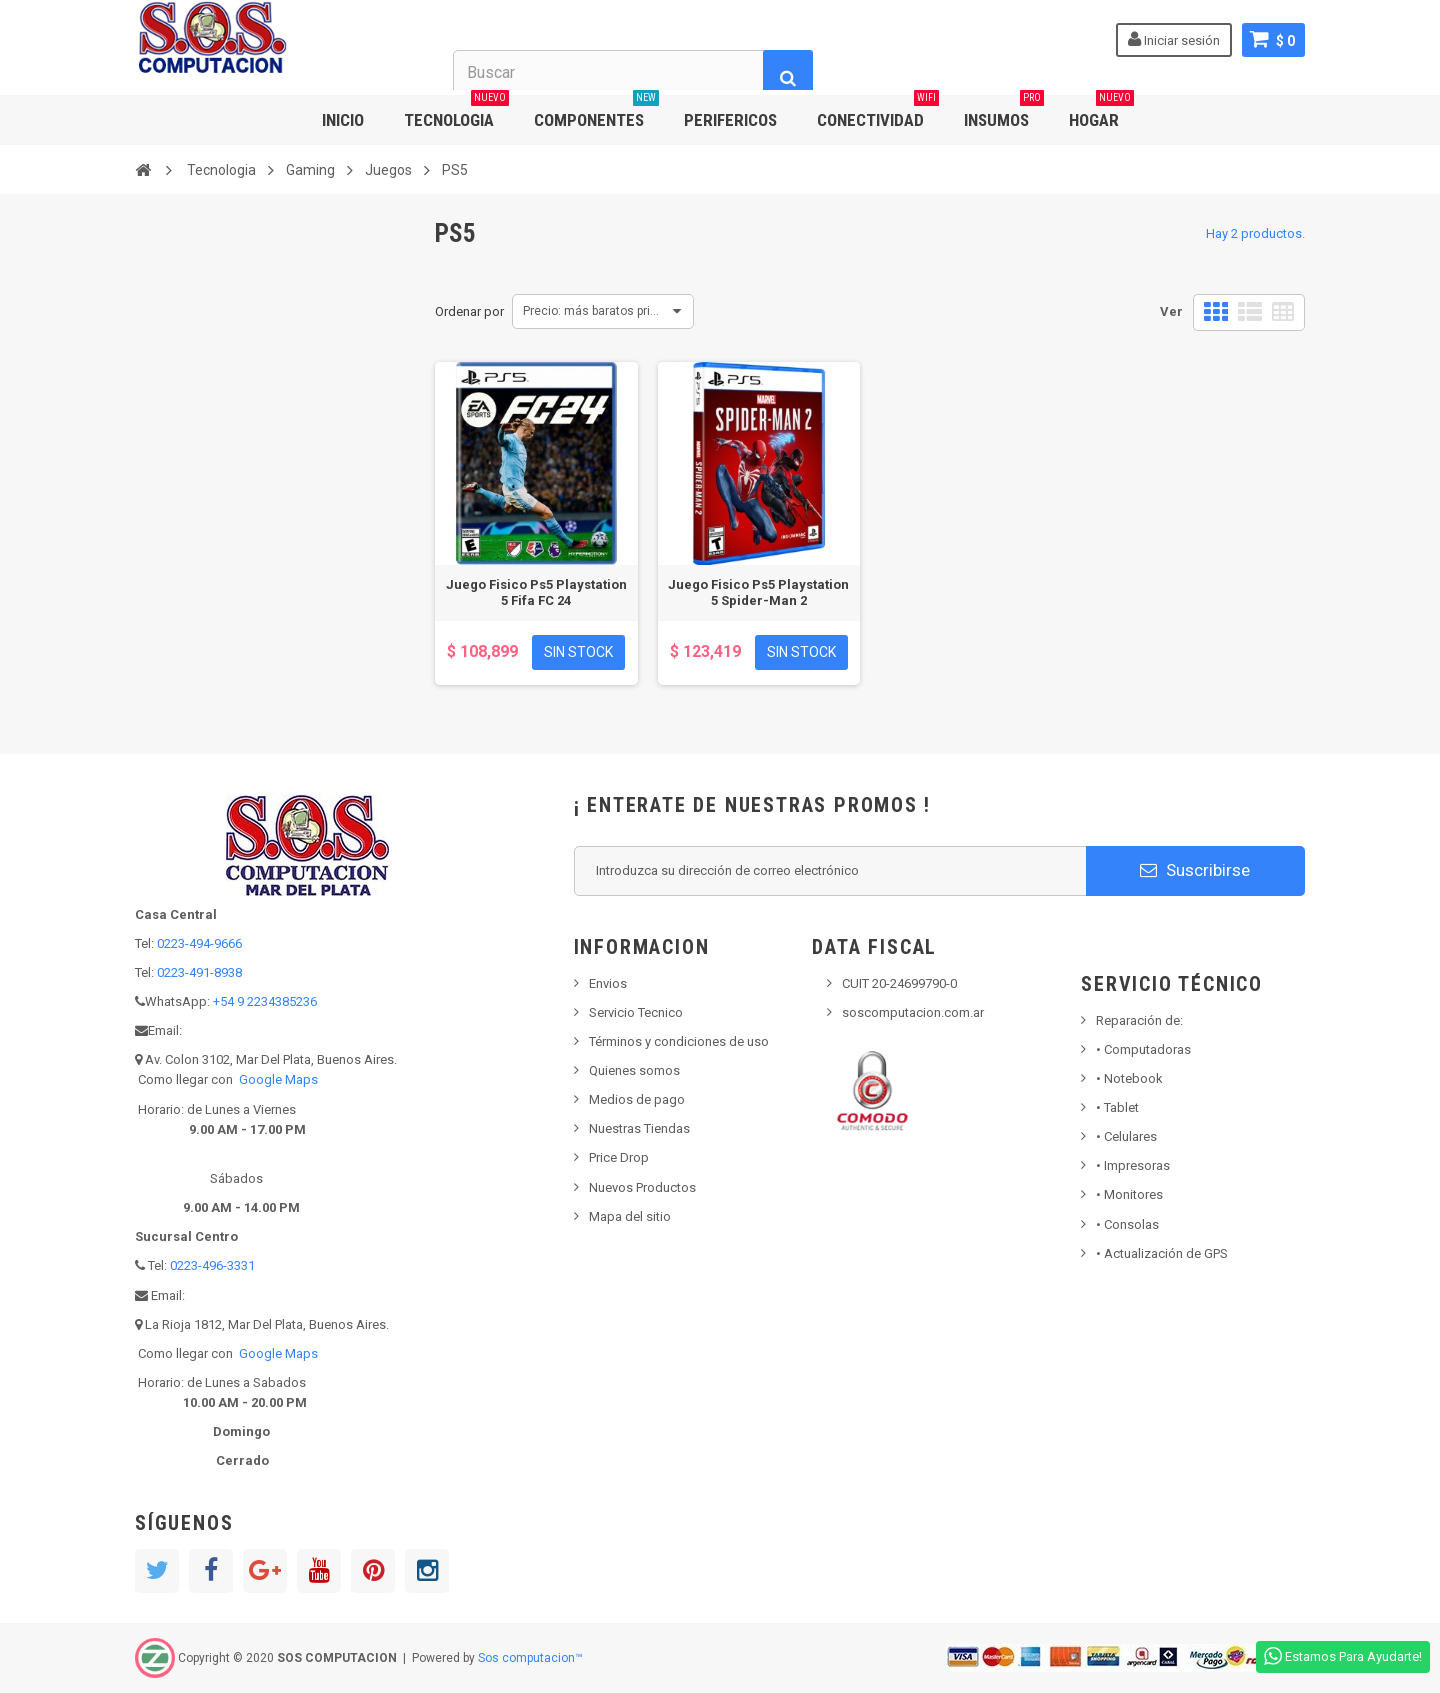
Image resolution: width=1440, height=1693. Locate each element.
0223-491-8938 (199, 972)
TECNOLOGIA (456, 112)
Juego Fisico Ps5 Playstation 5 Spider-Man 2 (758, 592)
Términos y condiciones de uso (679, 1041)
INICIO (343, 120)
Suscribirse (1195, 870)
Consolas (1127, 1224)
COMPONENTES (596, 112)
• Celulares (1126, 1136)
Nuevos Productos (642, 1187)
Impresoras (1133, 1165)
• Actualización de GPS (1162, 1253)
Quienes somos (634, 1070)
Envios (608, 983)
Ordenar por (469, 311)
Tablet (1117, 1107)
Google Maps (278, 1079)
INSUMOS (1004, 112)
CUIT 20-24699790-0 (899, 983)
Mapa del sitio (630, 1216)
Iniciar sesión (1174, 39)
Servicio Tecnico (636, 1012)
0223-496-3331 (212, 1265)
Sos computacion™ (530, 1658)
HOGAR (1101, 112)
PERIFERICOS (730, 120)
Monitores (1129, 1194)
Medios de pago (637, 1099)
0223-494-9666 (199, 943)
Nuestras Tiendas (639, 1128)
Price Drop (619, 1157)
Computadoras (1143, 1049)
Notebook (1129, 1078)
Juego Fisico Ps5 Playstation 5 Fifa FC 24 (536, 592)
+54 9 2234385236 (265, 1001)
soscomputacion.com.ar (913, 1012)
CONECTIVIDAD (878, 112)
